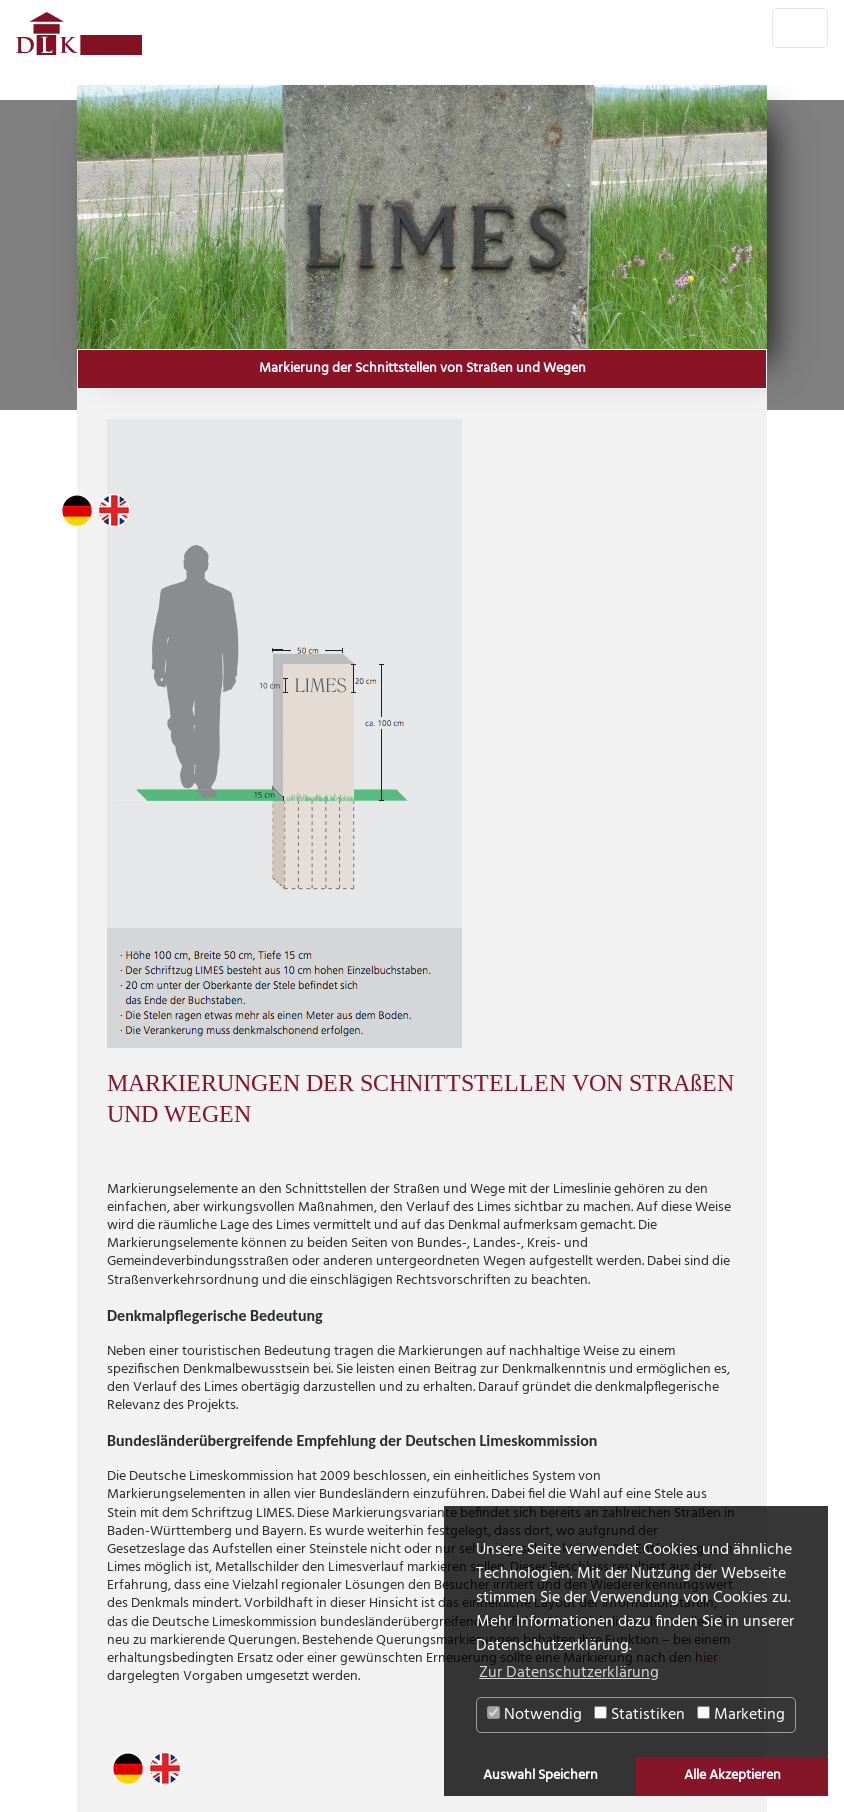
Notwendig (534, 1715)
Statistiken (639, 1715)
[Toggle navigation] (800, 28)
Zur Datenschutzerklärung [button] (569, 1673)
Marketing (741, 1715)
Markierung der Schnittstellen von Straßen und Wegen (422, 369)
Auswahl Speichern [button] (540, 1775)
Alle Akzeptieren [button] (732, 1775)
